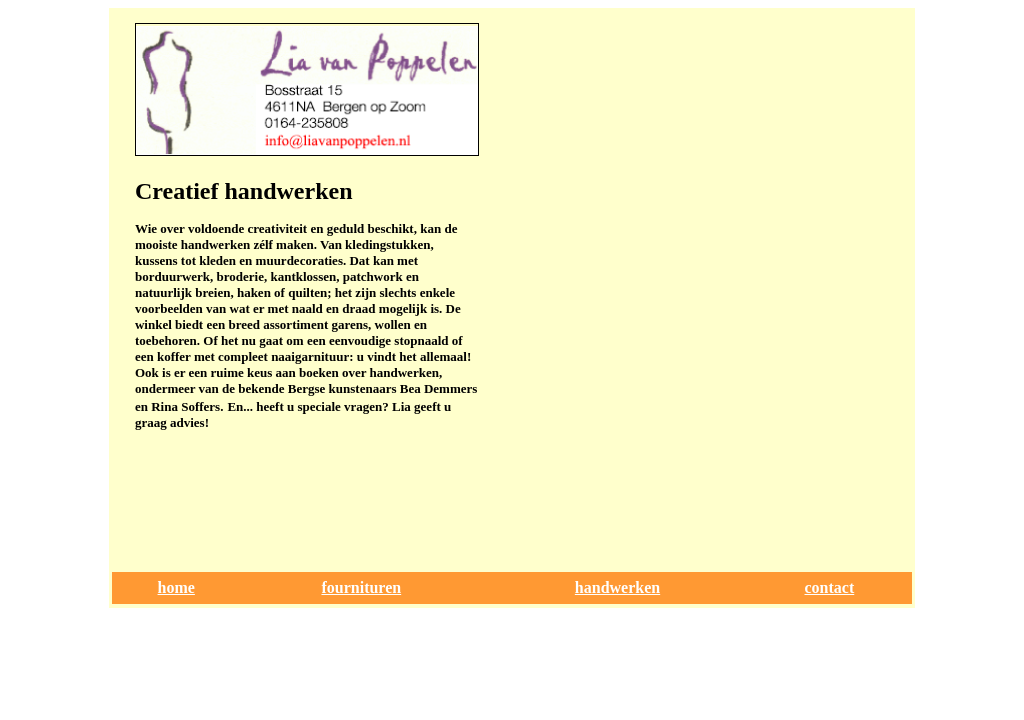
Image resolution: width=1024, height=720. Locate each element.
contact (830, 587)
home (176, 587)
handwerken (617, 587)
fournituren (361, 587)
